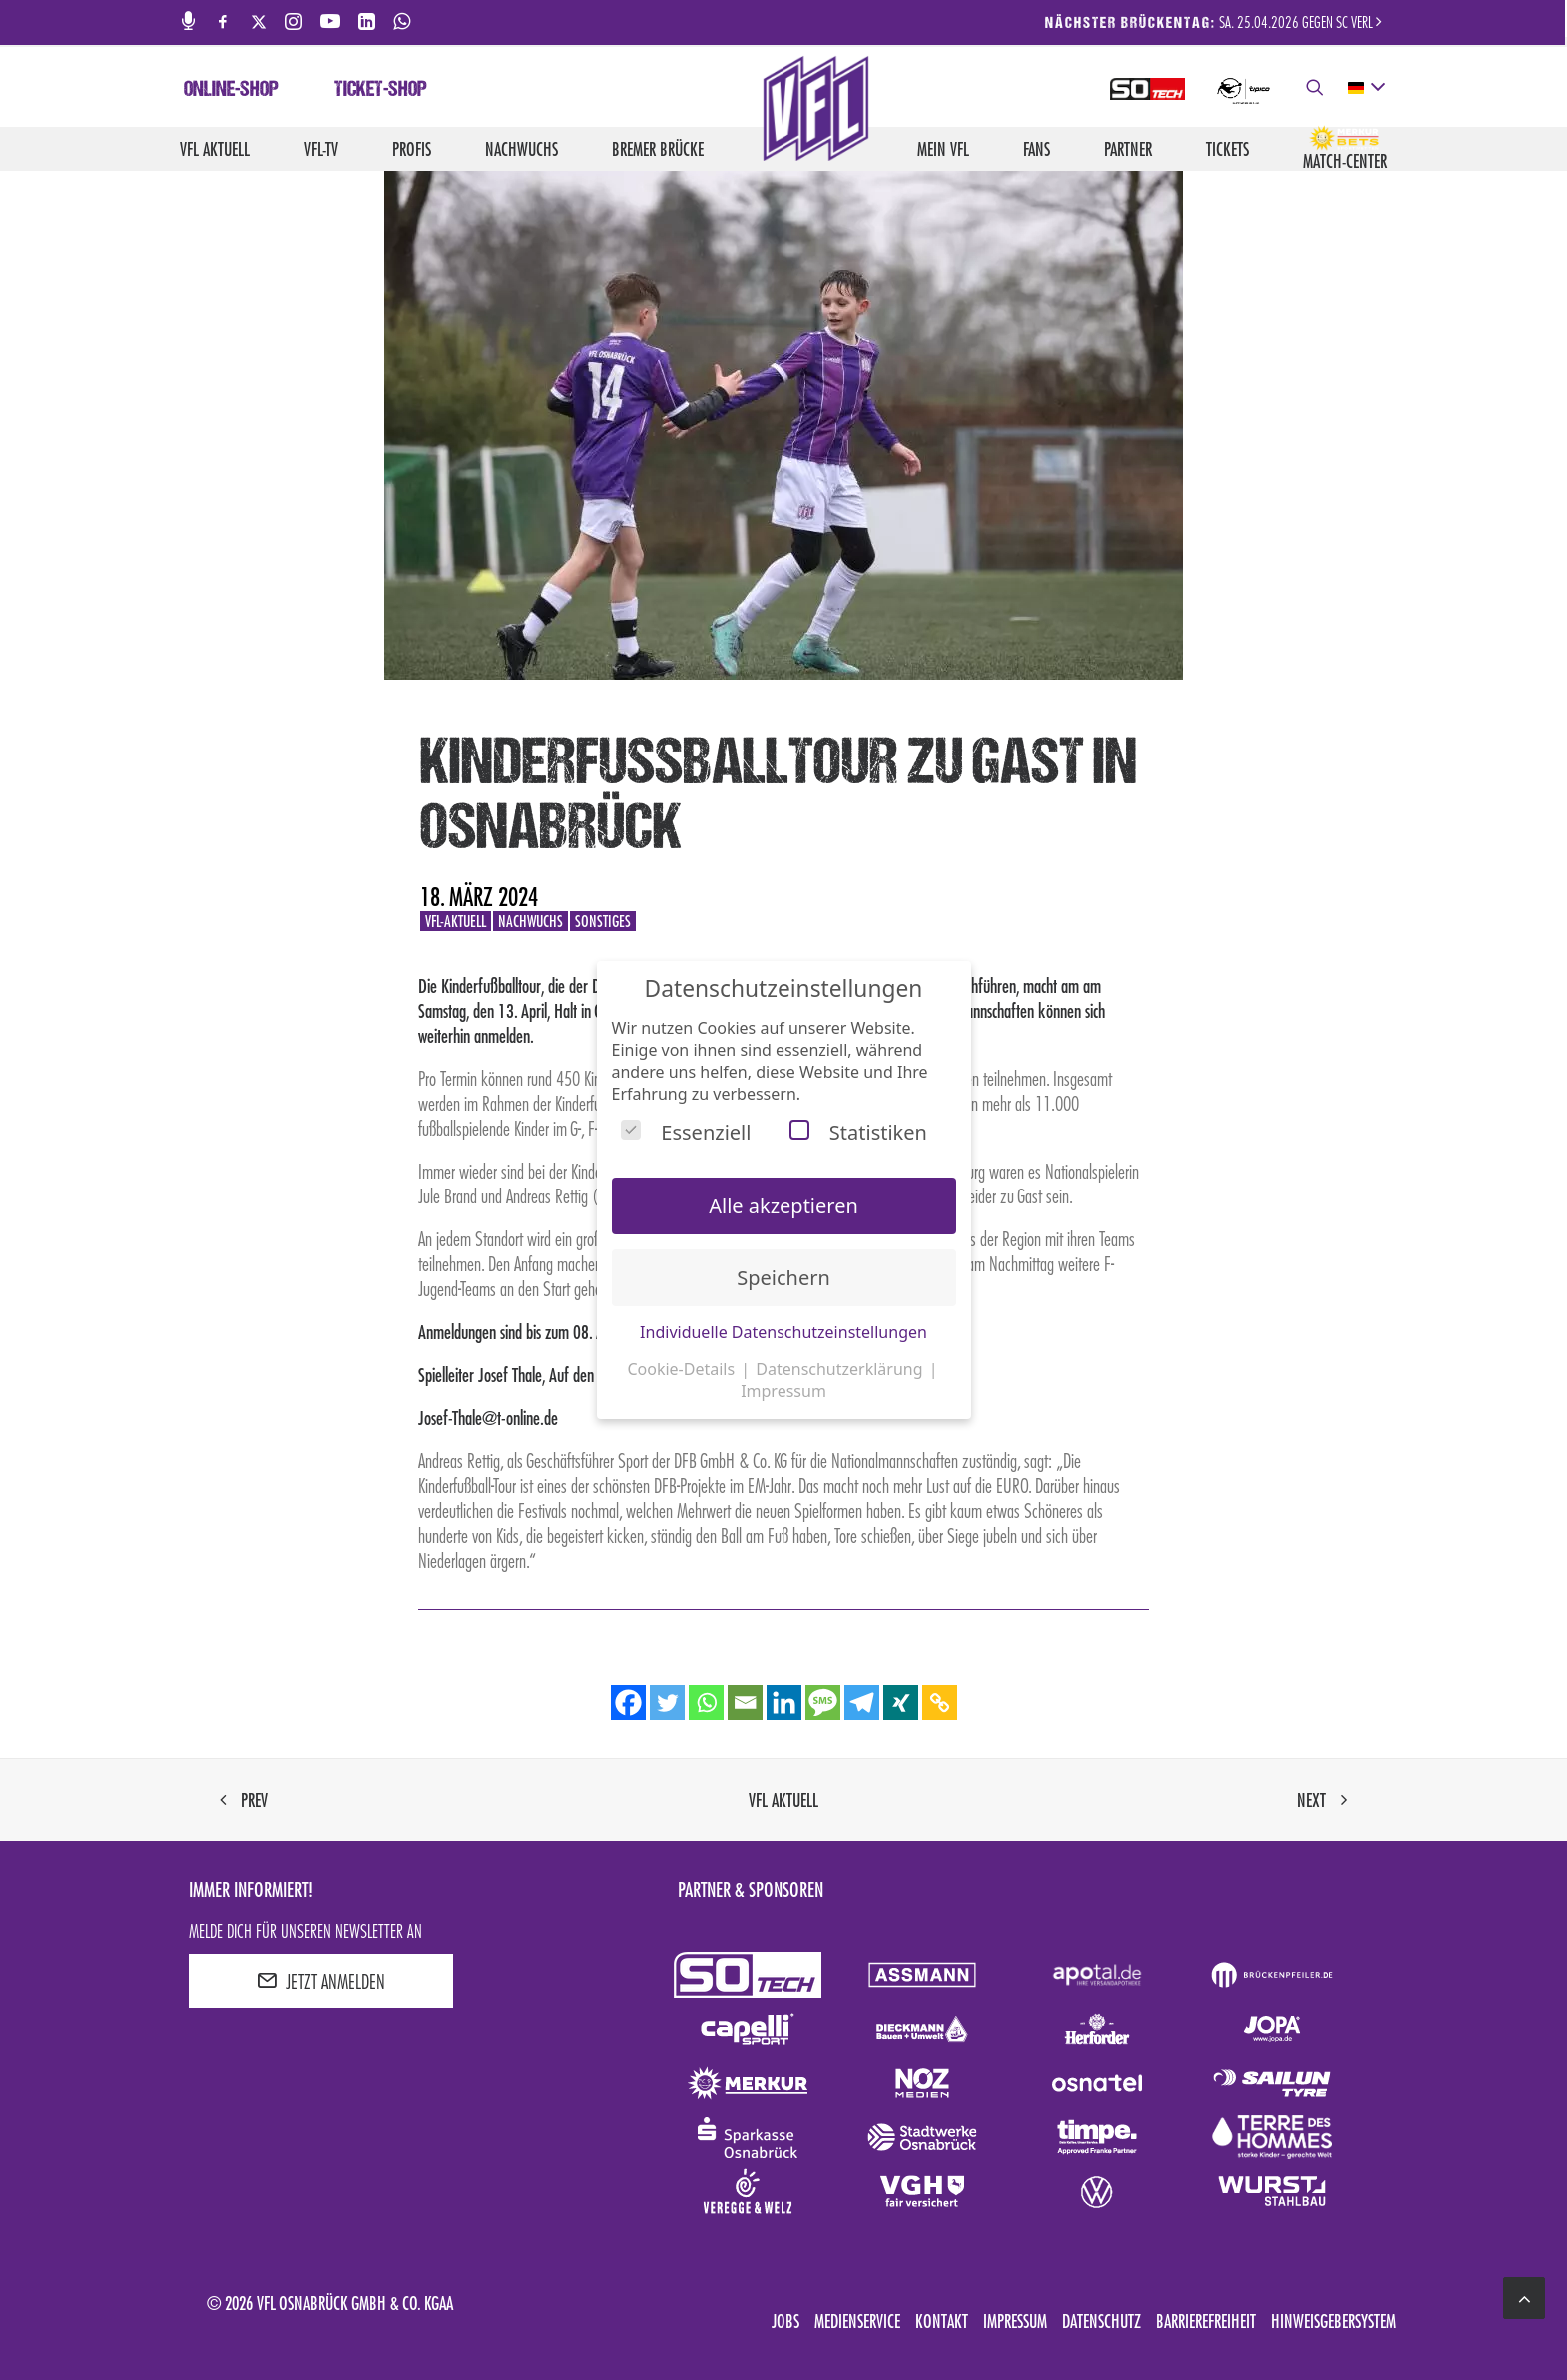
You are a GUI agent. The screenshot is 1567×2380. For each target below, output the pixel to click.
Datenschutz (1101, 2321)
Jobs (785, 2321)
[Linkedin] (784, 1702)
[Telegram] (861, 1702)
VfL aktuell (215, 149)
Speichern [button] (783, 1277)
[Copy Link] (939, 1702)
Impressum (1015, 2321)
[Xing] (900, 1702)
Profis (411, 149)
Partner (1128, 149)
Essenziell (686, 1132)
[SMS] (822, 1702)
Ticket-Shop (380, 91)
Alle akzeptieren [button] (783, 1205)
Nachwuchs (521, 149)
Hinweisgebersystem (1333, 2321)
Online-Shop (231, 91)
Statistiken (858, 1132)
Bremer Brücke (658, 149)
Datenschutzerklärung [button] (841, 1369)
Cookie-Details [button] (683, 1369)
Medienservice (857, 2321)
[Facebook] (628, 1702)
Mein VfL (943, 149)
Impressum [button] (783, 1391)
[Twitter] (667, 1702)
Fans (1036, 149)
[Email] (745, 1702)
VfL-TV (321, 149)
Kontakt (941, 2321)
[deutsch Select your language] (1365, 88)
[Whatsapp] (706, 1702)
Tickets (1227, 149)
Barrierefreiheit (1206, 2321)
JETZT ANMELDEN (321, 1981)
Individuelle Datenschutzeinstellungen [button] (783, 1332)
